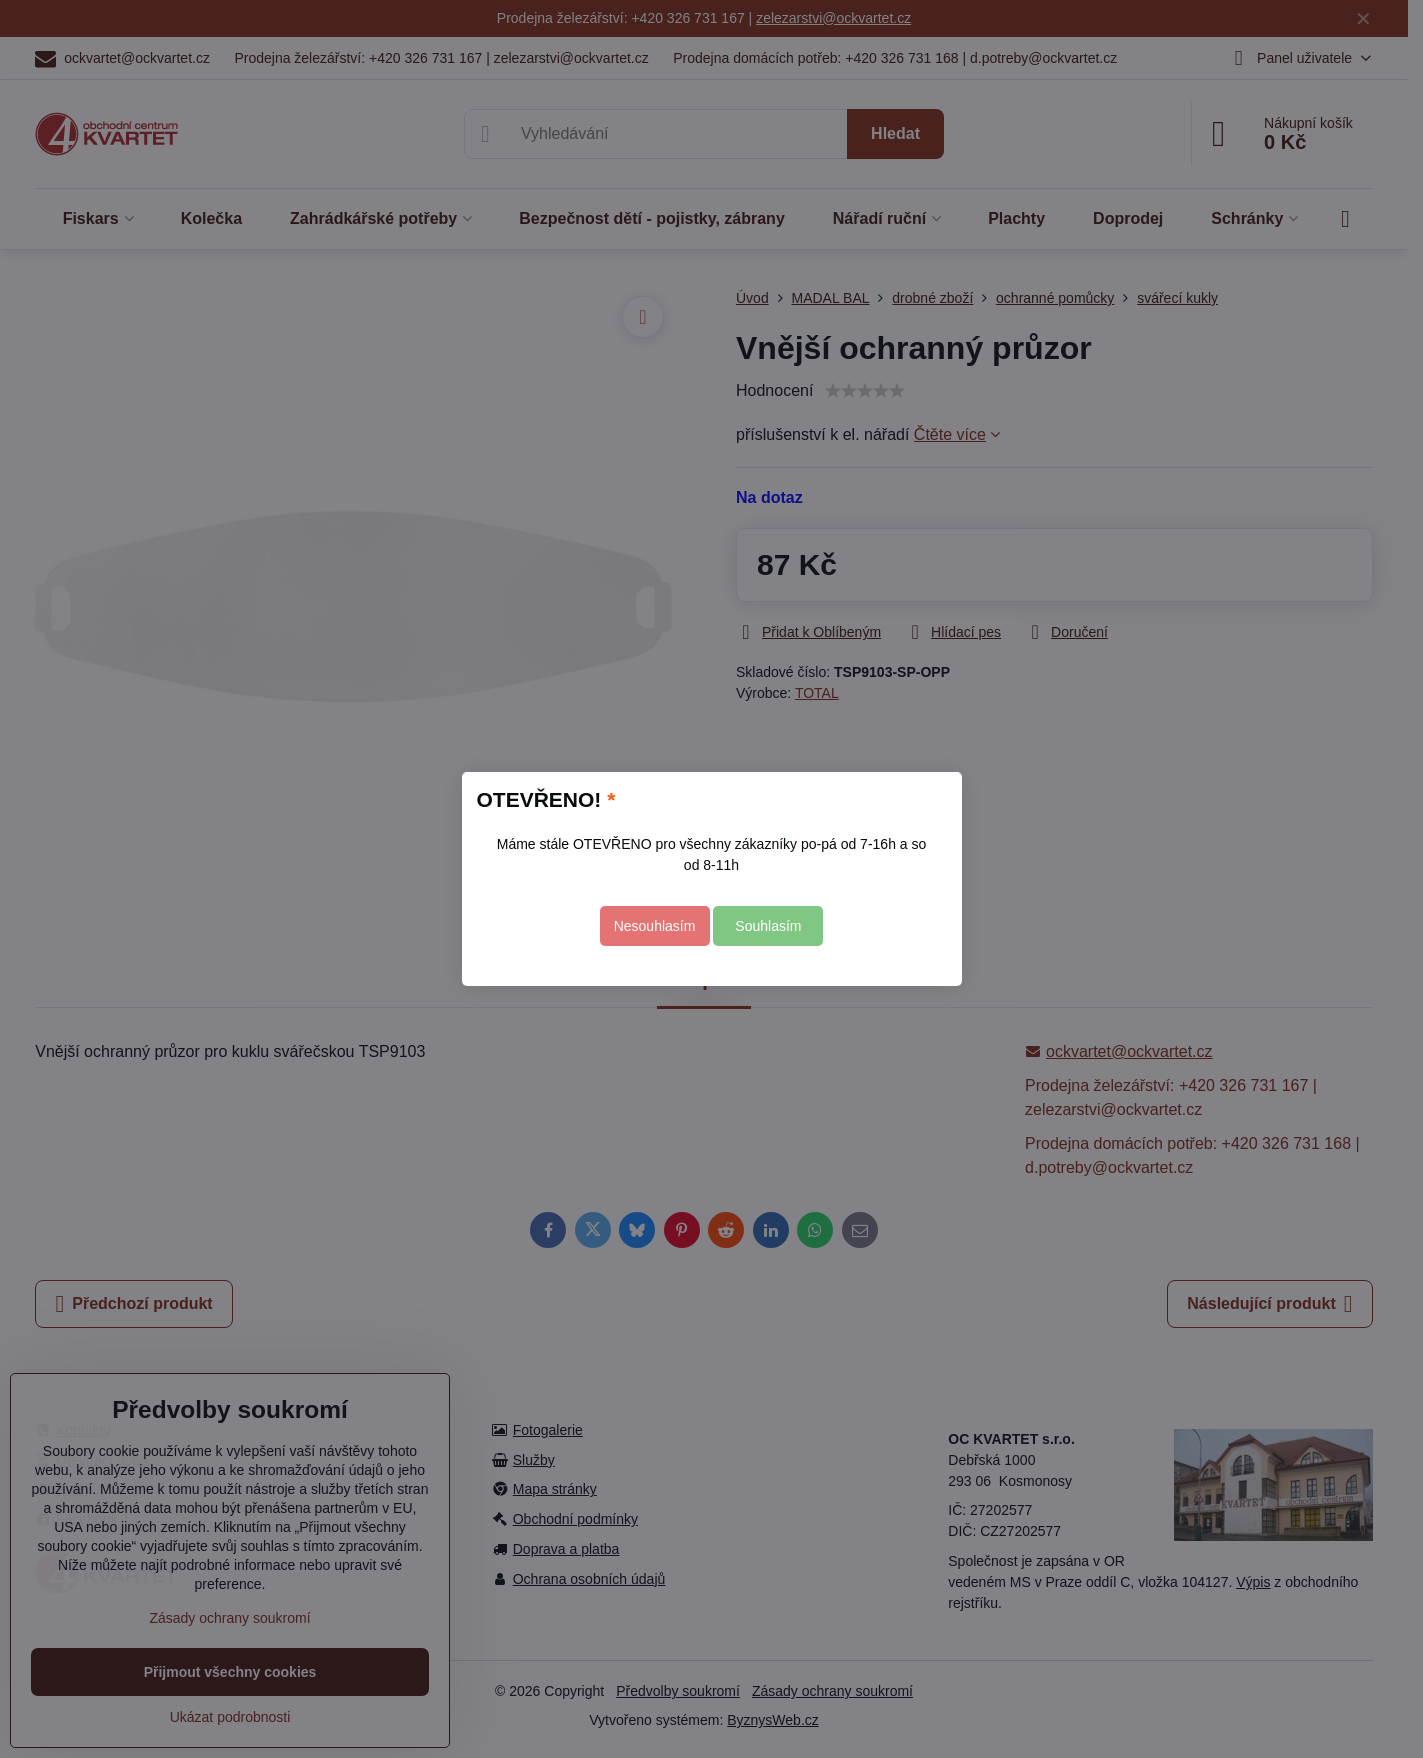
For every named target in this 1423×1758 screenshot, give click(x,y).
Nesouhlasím (655, 926)
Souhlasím (768, 926)
